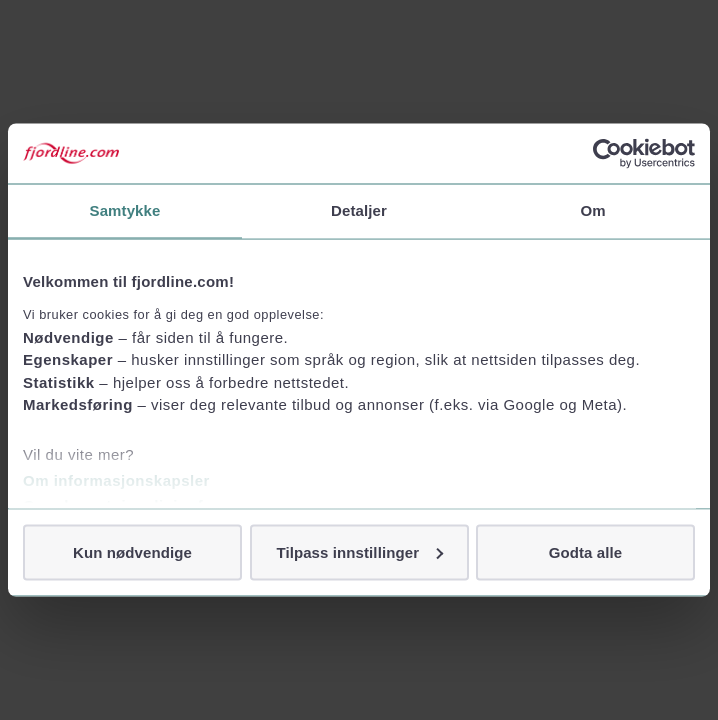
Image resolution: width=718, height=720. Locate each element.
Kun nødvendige (132, 551)
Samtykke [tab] (125, 210)
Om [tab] (592, 210)
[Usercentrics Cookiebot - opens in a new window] (607, 154)
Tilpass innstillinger (359, 551)
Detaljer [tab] (359, 210)
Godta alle (586, 551)
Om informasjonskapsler (116, 479)
